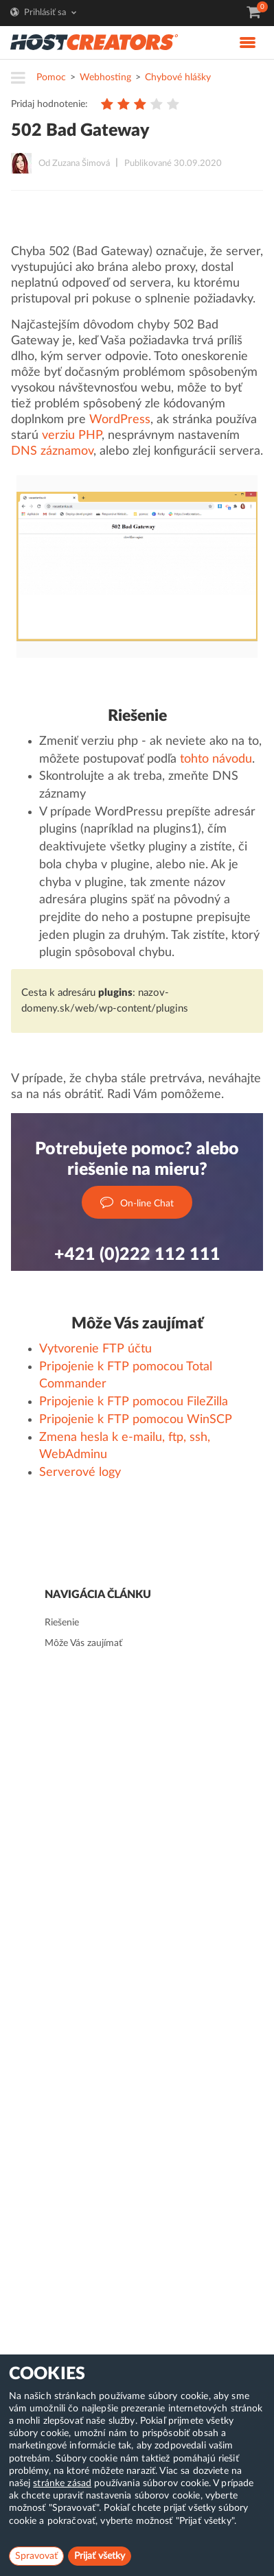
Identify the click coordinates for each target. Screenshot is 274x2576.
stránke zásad (62, 2483)
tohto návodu (216, 759)
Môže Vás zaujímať (83, 1643)
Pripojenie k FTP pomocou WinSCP (135, 1420)
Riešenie (62, 1622)
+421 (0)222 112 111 (137, 1254)
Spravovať (36, 2556)
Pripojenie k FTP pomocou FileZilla (133, 1402)
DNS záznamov (52, 451)
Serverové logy (80, 1472)
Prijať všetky (99, 2556)
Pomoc (51, 77)
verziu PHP (72, 435)
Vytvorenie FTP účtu (95, 1349)
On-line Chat (137, 1203)
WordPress (119, 420)
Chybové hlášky (178, 77)
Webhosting (105, 77)
